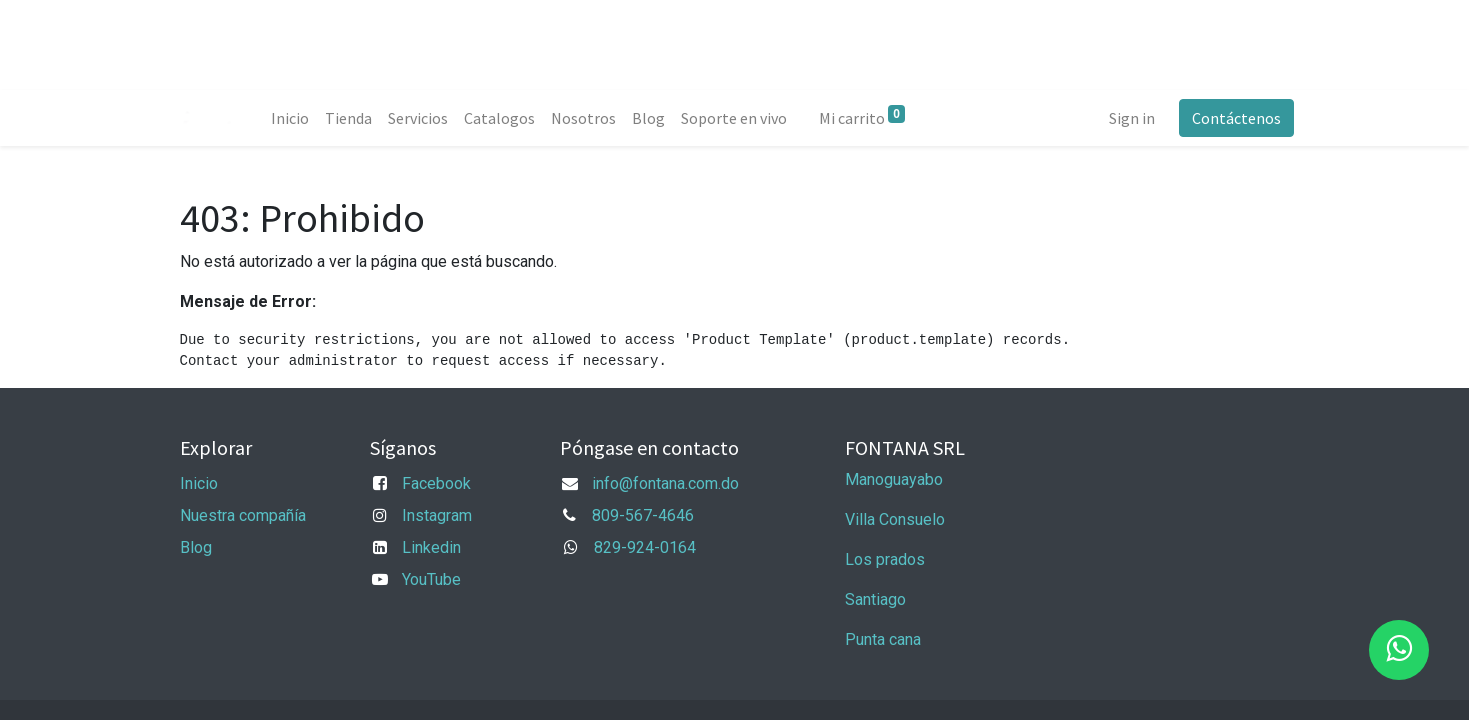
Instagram (437, 515)
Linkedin (431, 547)
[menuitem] (295, 118)
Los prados (885, 559)
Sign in (1128, 118)
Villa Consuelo (895, 519)
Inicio (199, 483)
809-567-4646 (643, 515)
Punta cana (885, 639)
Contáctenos (1232, 118)
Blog (196, 547)
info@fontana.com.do (665, 483)
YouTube (431, 579)
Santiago (875, 599)
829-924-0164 (645, 547)
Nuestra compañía (243, 515)
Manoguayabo (894, 479)
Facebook (436, 483)
